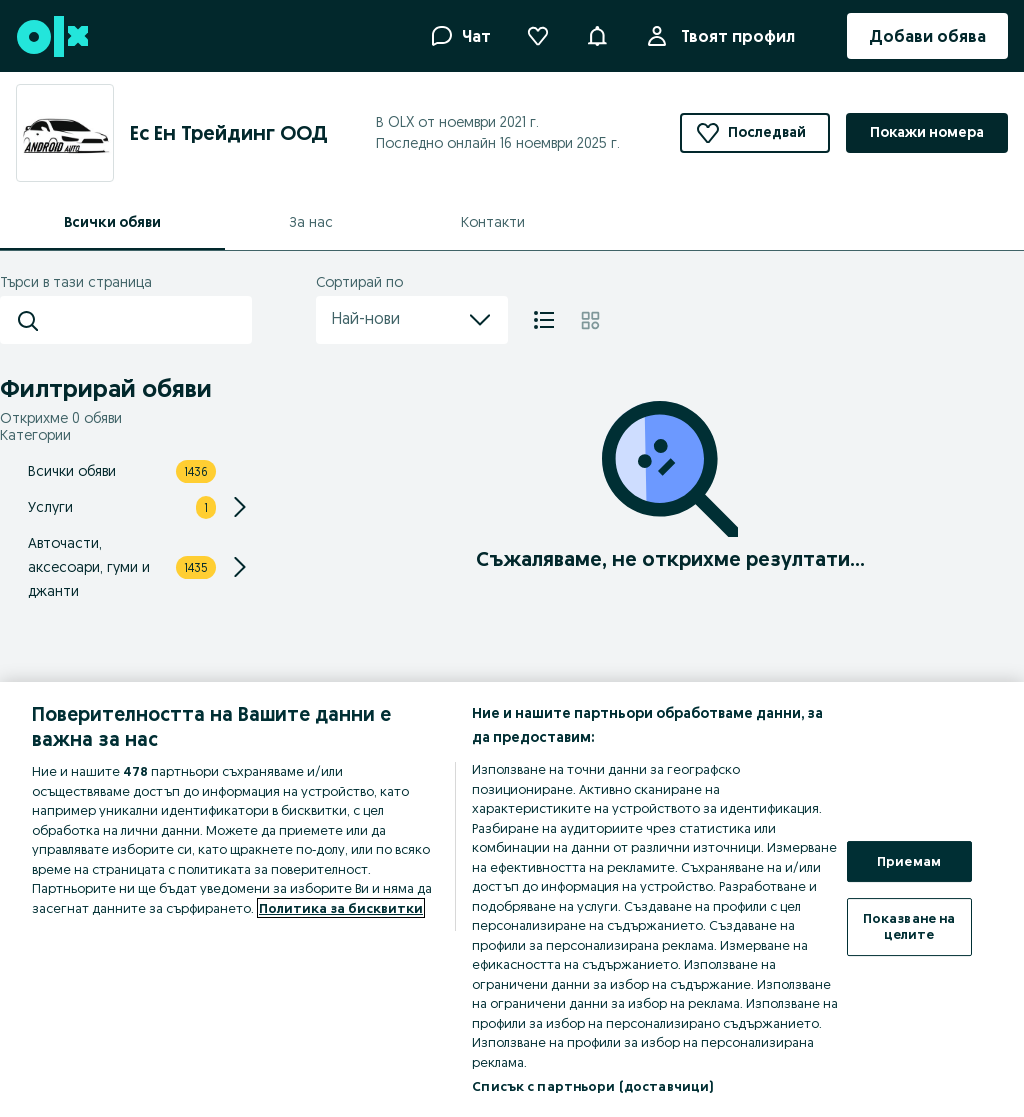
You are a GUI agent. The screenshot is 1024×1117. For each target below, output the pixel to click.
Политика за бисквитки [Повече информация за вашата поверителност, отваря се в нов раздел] (341, 908)
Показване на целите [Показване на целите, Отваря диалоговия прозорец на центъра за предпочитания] (909, 926)
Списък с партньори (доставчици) (592, 1086)
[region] (512, 899)
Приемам (909, 861)
